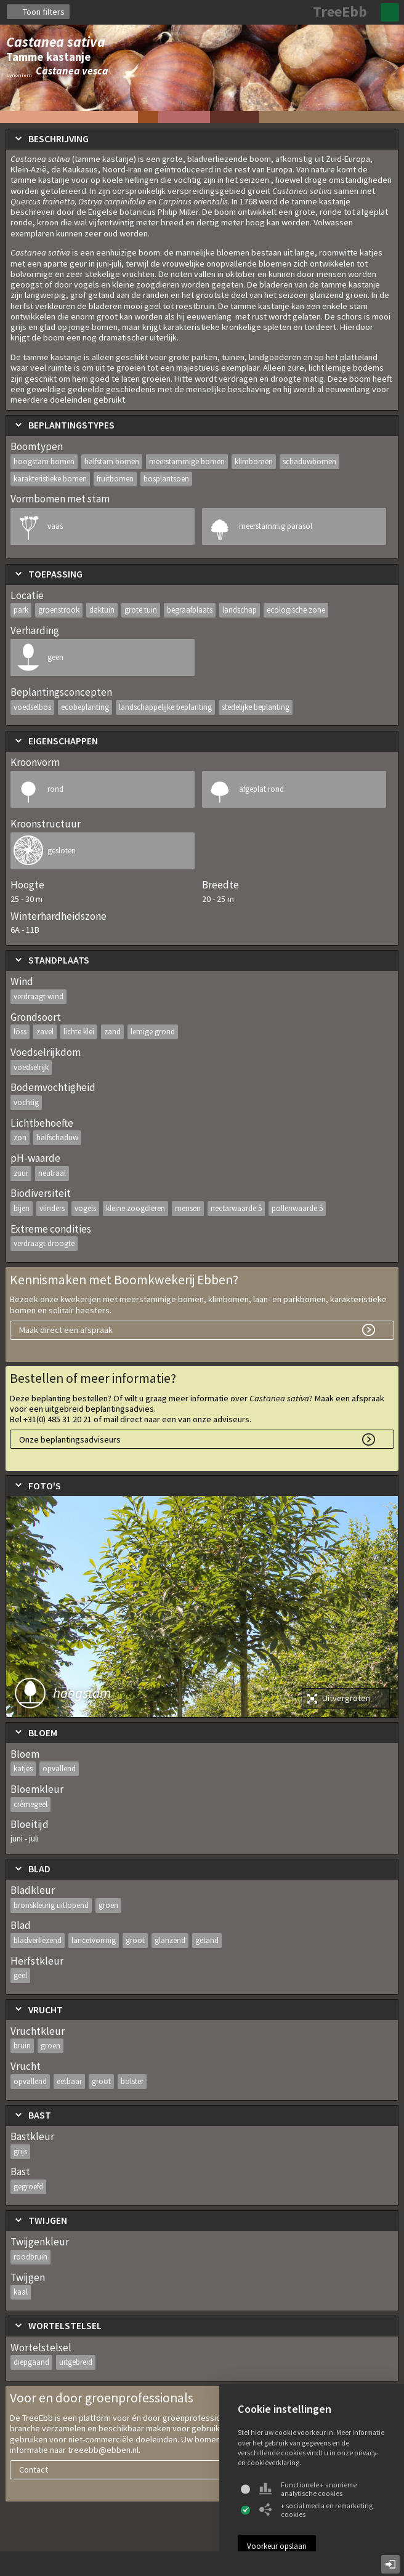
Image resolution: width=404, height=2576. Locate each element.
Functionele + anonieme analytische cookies (308, 2489)
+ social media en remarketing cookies (316, 2510)
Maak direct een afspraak (66, 1329)
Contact (33, 2469)
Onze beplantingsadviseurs (70, 1439)
